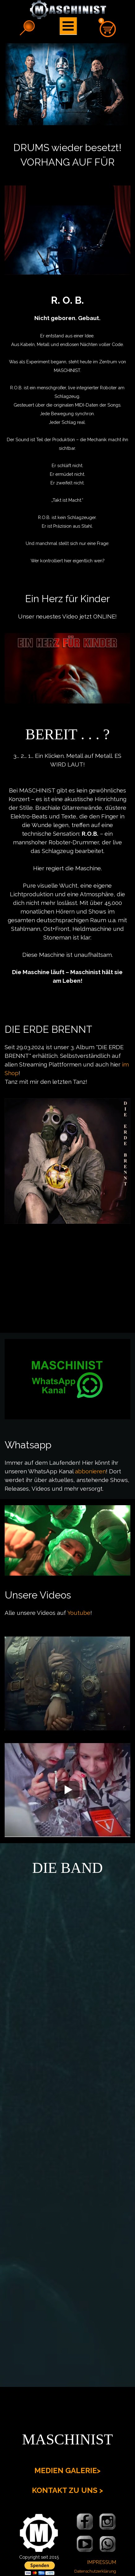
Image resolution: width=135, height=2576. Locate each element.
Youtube (78, 1612)
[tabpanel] (67, 155)
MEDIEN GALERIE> (67, 2470)
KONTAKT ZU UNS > (67, 2490)
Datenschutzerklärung (95, 2571)
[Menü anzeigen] (68, 26)
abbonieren (89, 1471)
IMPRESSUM (101, 2562)
